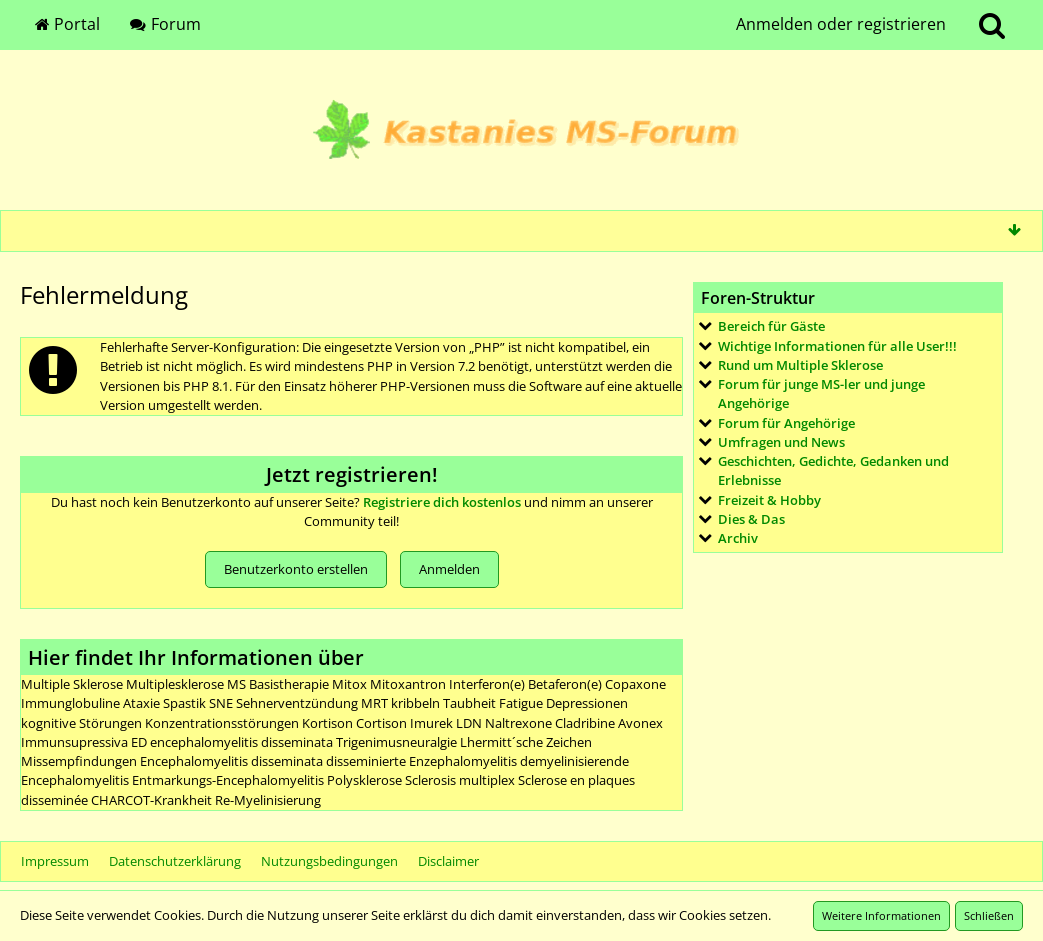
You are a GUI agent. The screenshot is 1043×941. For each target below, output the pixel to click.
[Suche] (992, 25)
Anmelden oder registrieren (841, 24)
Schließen (989, 915)
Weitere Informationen (881, 915)
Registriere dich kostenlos (442, 502)
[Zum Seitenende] (1014, 230)
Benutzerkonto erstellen (296, 569)
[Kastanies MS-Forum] (521, 130)
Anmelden (449, 569)
